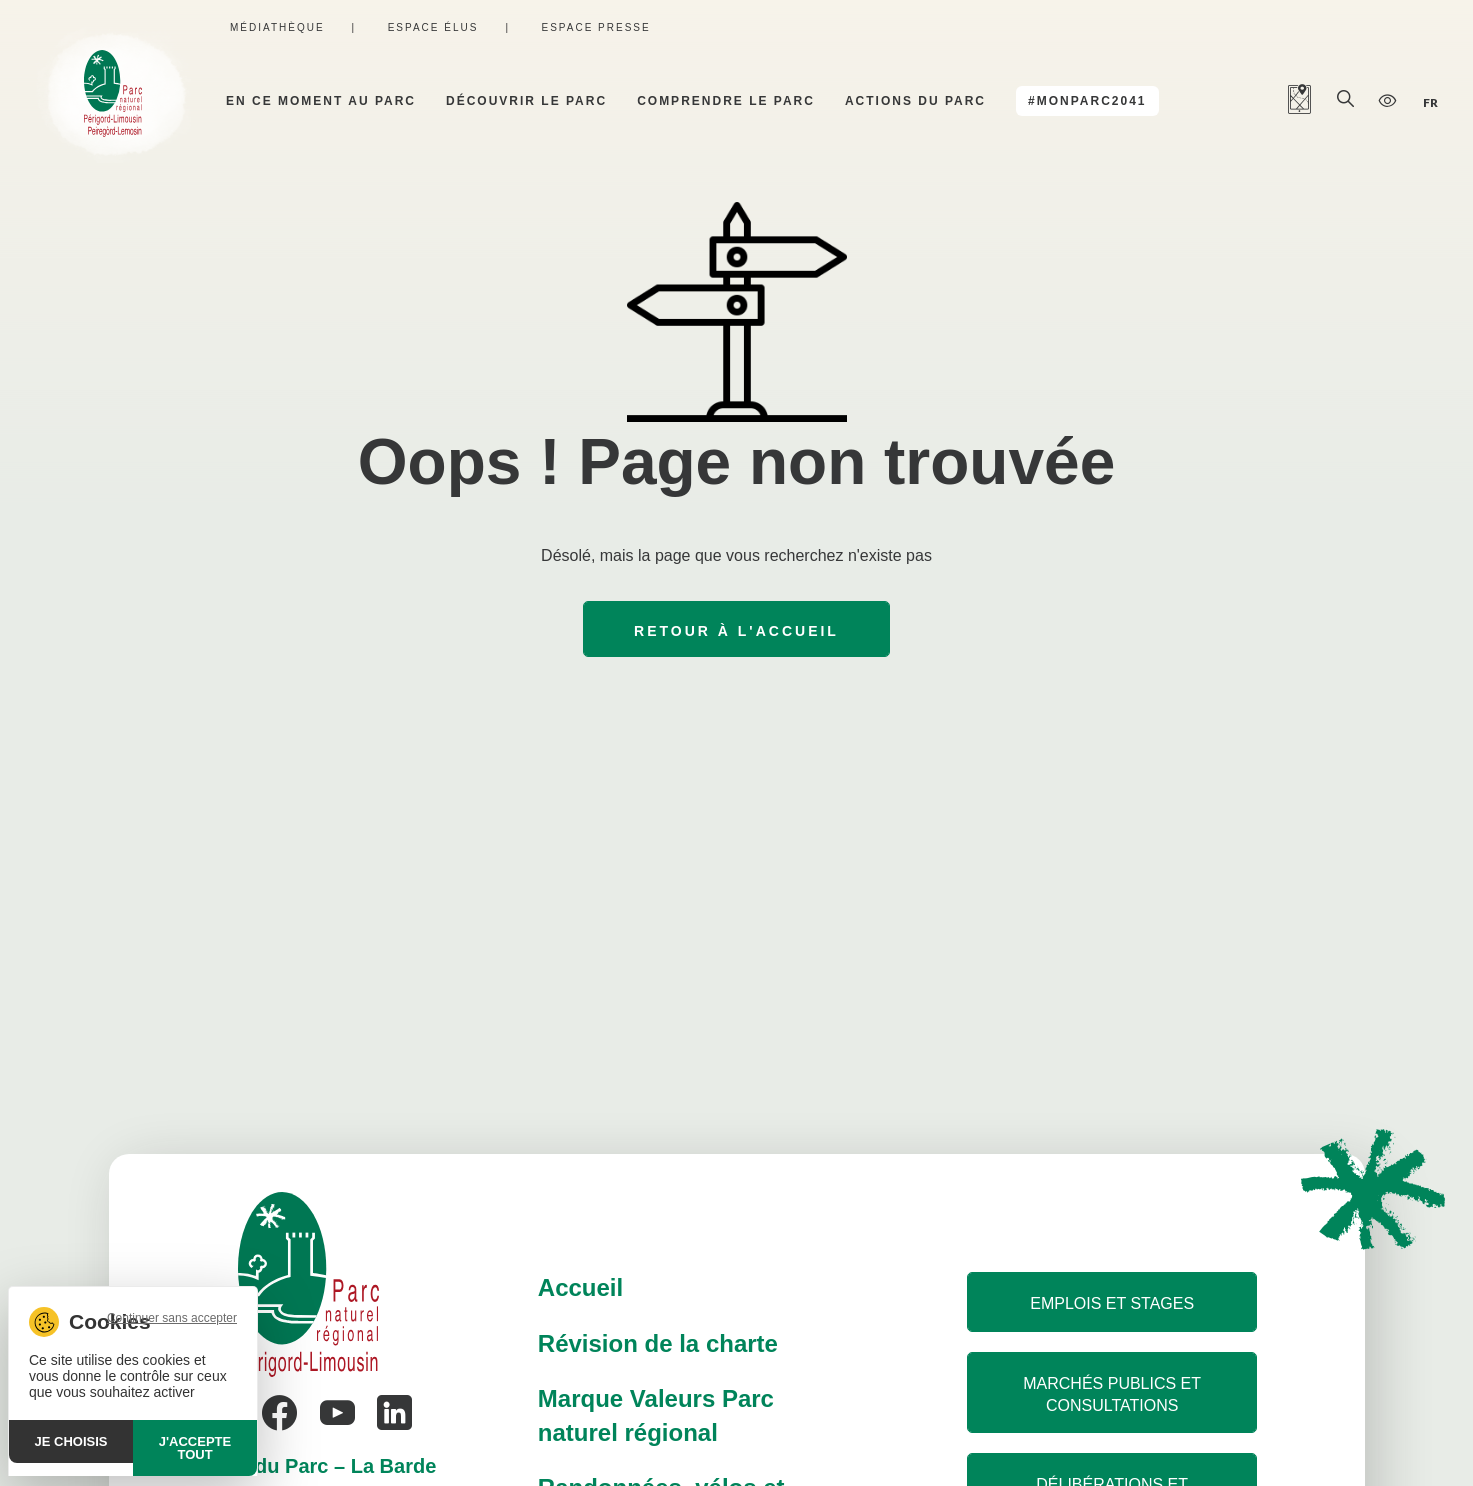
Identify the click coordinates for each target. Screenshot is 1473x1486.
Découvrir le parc (526, 101)
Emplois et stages (1112, 1303)
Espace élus (433, 27)
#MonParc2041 (1087, 101)
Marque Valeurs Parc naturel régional (656, 1415)
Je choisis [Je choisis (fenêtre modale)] (71, 1441)
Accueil (580, 1287)
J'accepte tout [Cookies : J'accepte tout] (195, 1448)
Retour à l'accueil (736, 631)
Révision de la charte (658, 1343)
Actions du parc (915, 101)
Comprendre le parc (726, 101)
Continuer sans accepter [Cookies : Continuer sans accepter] (172, 1318)
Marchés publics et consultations (1112, 1394)
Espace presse (595, 27)
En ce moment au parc (321, 101)
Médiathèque (277, 27)
